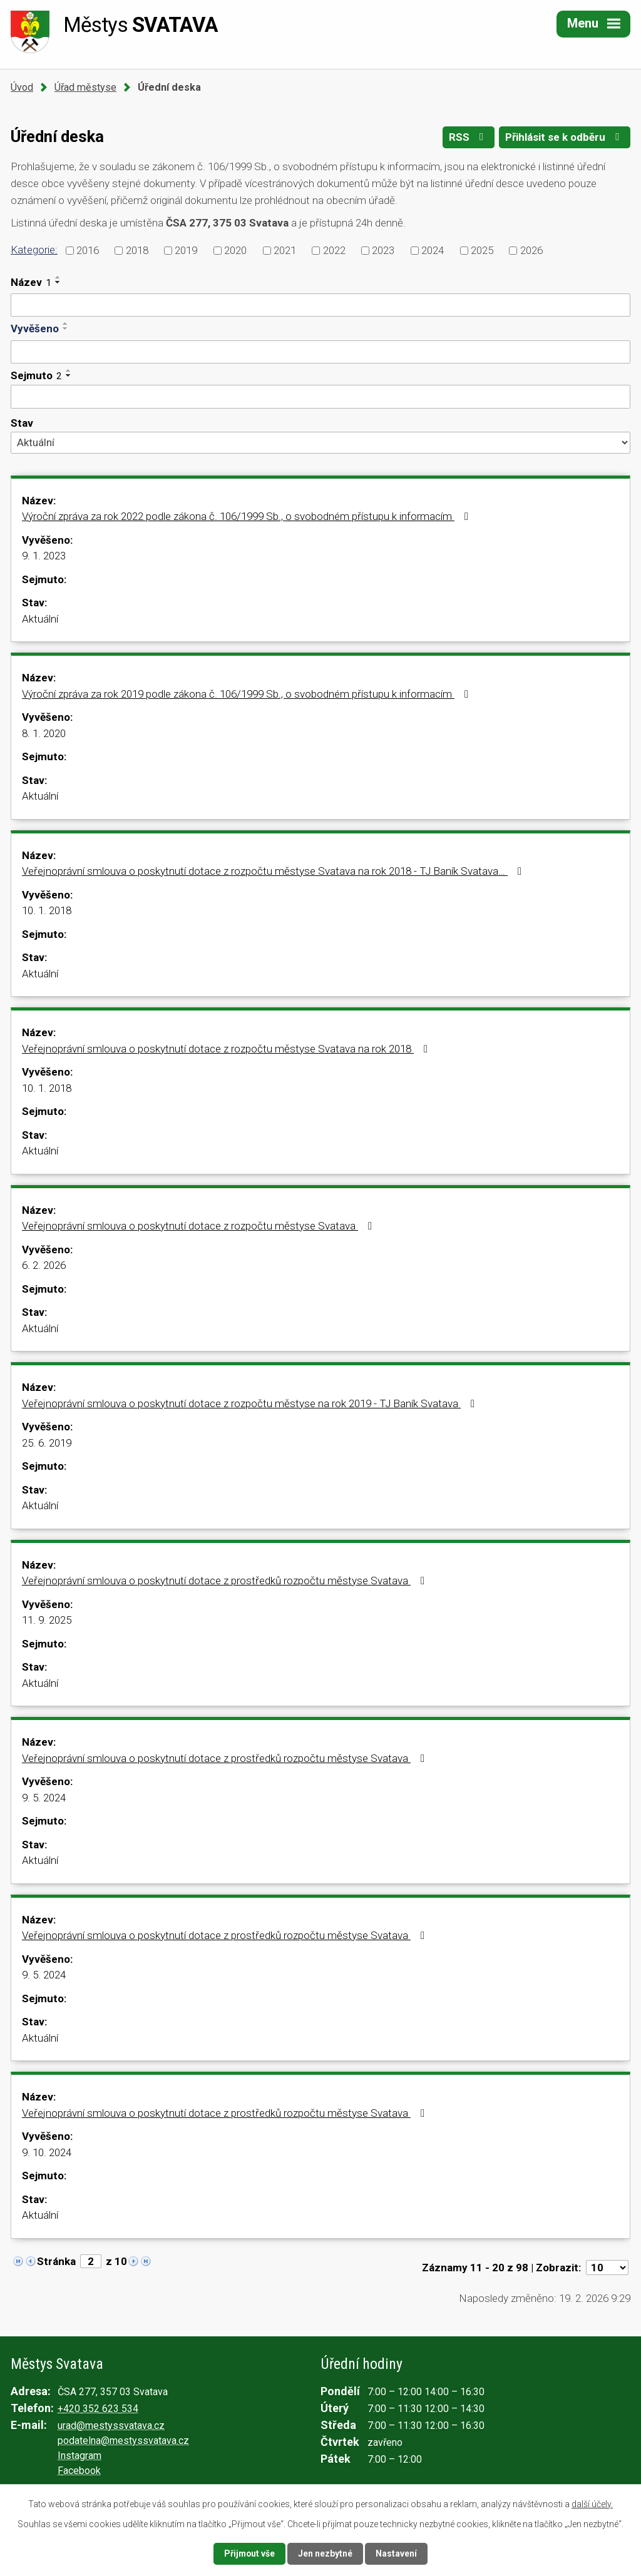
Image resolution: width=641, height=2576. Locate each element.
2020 (235, 250)
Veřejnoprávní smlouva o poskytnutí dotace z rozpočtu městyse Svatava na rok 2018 (227, 1048)
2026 (531, 250)
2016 (87, 250)
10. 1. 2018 (46, 910)
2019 (186, 250)
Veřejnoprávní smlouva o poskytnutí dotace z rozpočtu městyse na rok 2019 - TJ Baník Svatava (250, 1403)
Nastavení (397, 2553)
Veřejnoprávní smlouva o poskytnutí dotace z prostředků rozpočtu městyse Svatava (225, 1580)
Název (31, 282)
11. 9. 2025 (46, 1620)
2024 (432, 250)
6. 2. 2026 (44, 1265)
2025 (482, 250)
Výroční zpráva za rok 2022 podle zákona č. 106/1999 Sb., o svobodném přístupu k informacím (247, 516)
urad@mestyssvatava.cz (111, 2425)
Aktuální (40, 619)
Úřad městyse (85, 87)
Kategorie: (34, 249)
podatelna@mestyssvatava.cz (123, 2440)
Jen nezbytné (326, 2553)
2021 (285, 250)
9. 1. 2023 (44, 555)
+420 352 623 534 (98, 2409)
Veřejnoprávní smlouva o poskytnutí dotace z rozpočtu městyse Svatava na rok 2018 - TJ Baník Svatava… (274, 871)
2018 (137, 250)
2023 (383, 250)
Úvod (22, 87)
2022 (334, 250)
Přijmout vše (249, 2553)
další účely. (592, 2504)
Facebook (79, 2471)
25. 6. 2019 (46, 1443)
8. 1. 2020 (44, 733)
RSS (467, 137)
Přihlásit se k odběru (564, 137)
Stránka (56, 2261)
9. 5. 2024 (44, 1797)
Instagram (79, 2455)
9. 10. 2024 (46, 2152)
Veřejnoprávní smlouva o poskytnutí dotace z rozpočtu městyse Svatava (199, 1225)
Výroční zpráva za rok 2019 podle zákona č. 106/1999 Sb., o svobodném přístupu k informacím (247, 694)
